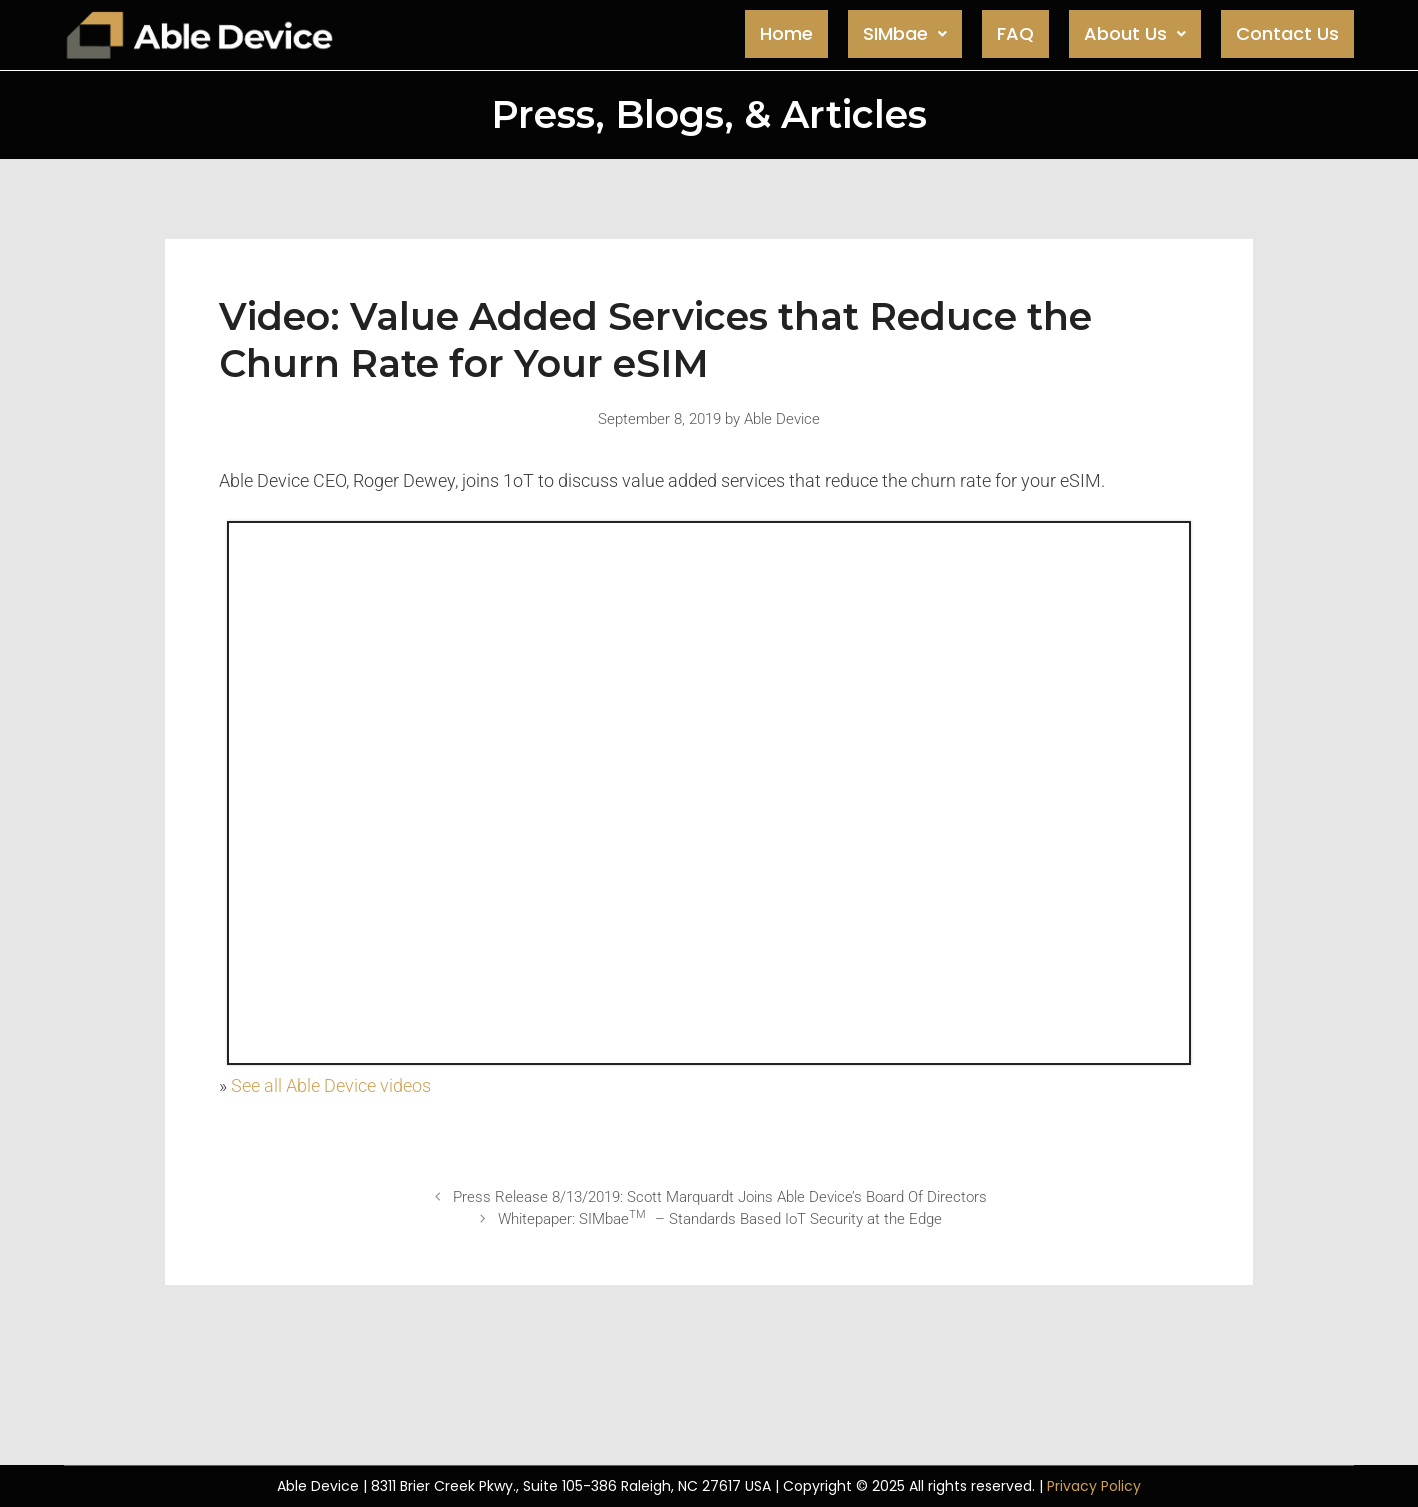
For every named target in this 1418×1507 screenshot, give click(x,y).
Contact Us (1287, 33)
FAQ (1015, 33)
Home (786, 33)
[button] (905, 34)
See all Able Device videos (331, 1085)
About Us (1135, 33)
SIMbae (905, 33)
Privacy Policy (1094, 1486)
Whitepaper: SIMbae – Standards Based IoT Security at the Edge (720, 1219)
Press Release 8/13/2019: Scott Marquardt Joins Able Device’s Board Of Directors (720, 1197)
